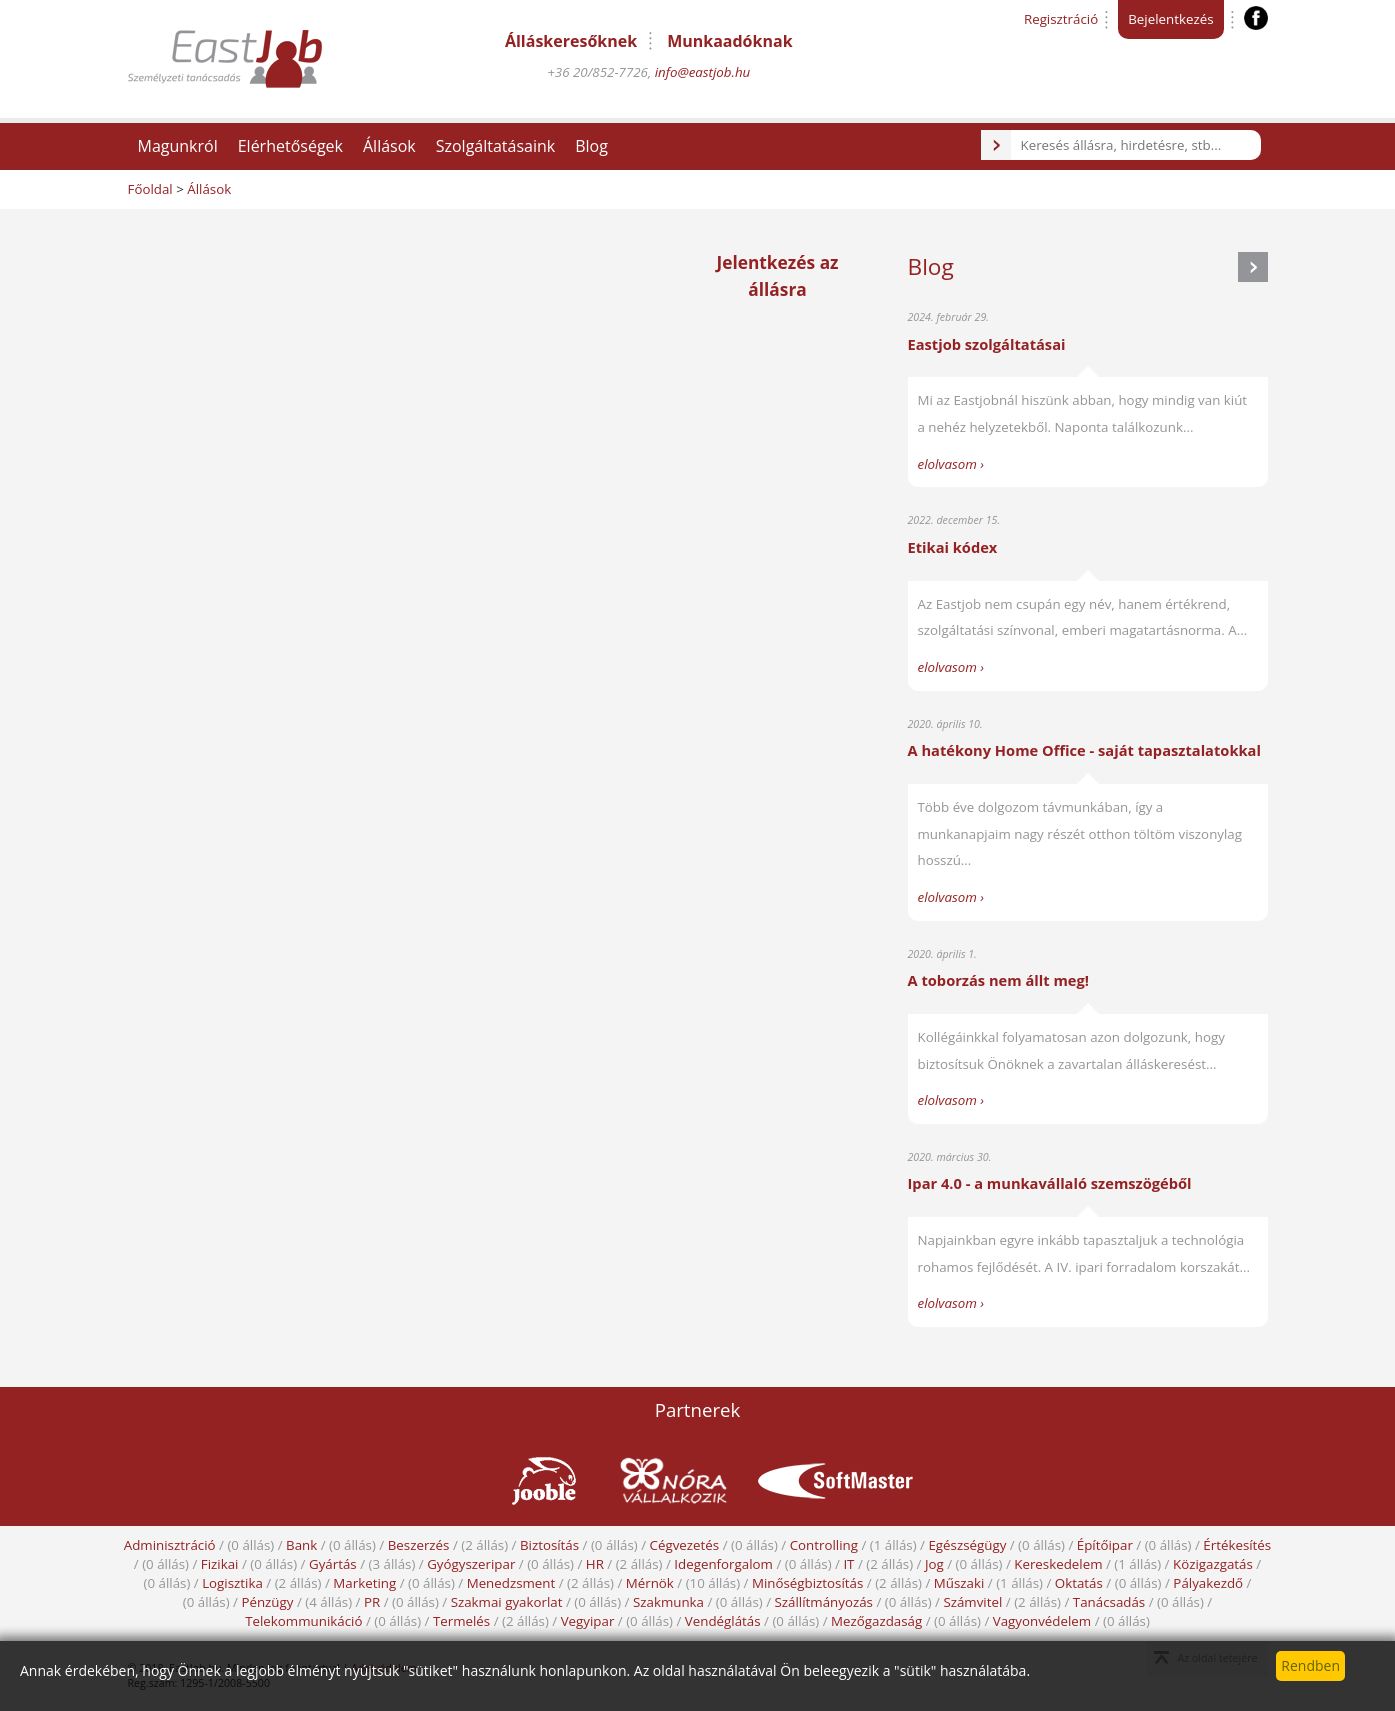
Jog (934, 1564)
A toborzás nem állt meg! (998, 980)
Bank (301, 1545)
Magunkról (178, 146)
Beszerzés (419, 1545)
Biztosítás (549, 1545)
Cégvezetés (685, 1545)
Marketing (364, 1583)
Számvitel (972, 1602)
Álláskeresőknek (571, 41)
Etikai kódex (953, 547)
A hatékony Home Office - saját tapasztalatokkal (1084, 750)
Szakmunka (668, 1602)
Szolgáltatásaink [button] (496, 146)
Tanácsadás (1109, 1602)
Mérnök (650, 1583)
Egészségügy (967, 1545)
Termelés (461, 1621)
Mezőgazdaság (876, 1621)
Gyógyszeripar (471, 1564)
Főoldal (150, 189)
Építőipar (1105, 1545)
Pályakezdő (1208, 1583)
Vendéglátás (723, 1621)
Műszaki (959, 1583)
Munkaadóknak (729, 41)
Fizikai (220, 1564)
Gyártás (333, 1564)
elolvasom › (951, 464)
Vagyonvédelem (1042, 1621)
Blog (591, 146)
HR (595, 1564)
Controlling (824, 1545)
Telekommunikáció (303, 1621)
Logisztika (232, 1583)
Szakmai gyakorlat (507, 1602)
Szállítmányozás (824, 1602)
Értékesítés (1237, 1545)
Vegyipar (588, 1621)
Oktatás (1079, 1583)
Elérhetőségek (290, 146)
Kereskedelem (1058, 1564)
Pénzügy (267, 1602)
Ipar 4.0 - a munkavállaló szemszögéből (1050, 1183)
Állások (389, 146)
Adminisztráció (170, 1545)
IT (848, 1564)
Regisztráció (1061, 19)
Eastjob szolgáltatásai (987, 344)
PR (372, 1602)
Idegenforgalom (723, 1564)
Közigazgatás (1213, 1564)
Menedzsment (511, 1583)
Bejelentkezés (1170, 19)
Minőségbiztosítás (807, 1583)
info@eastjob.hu (703, 72)
